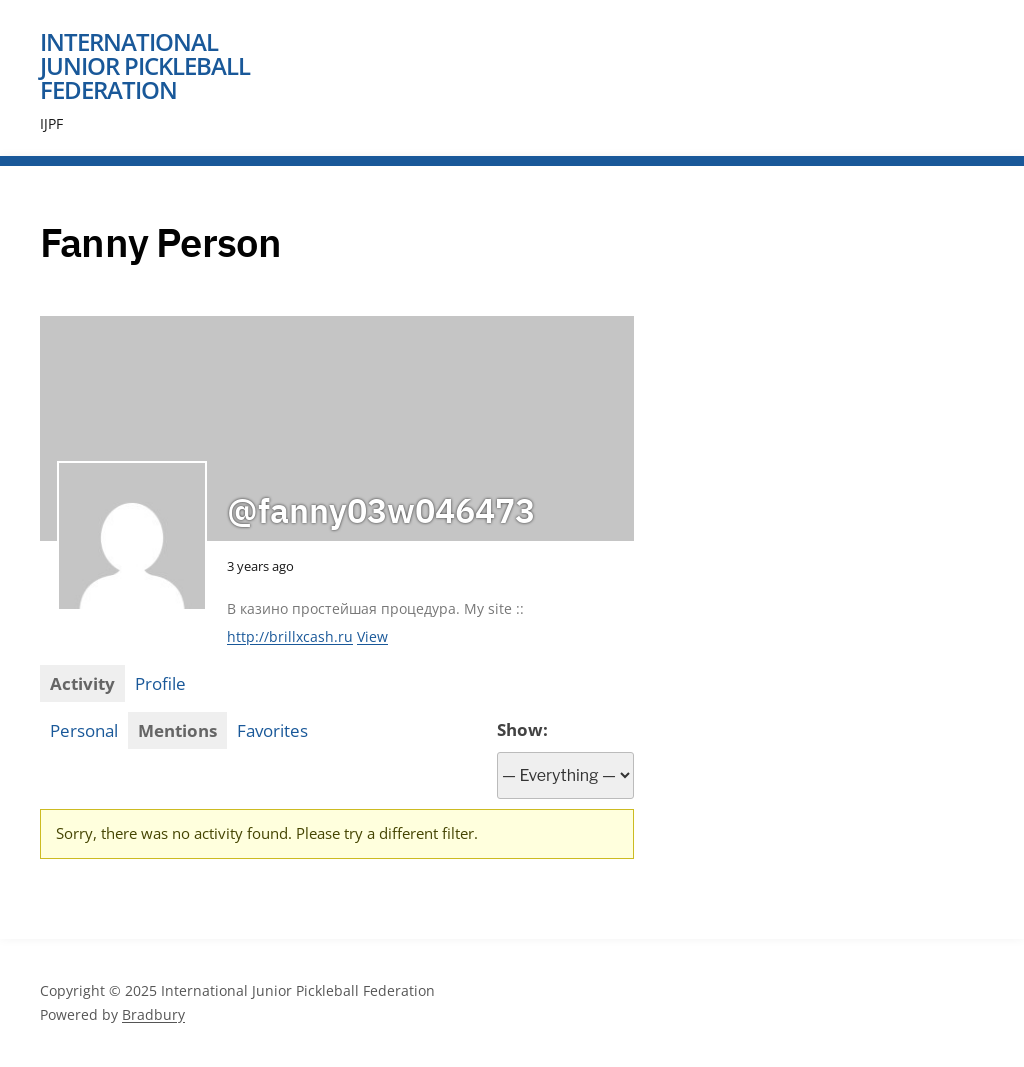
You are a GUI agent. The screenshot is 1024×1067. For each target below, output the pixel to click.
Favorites (272, 730)
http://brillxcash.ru (290, 636)
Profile (160, 683)
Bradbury (153, 1014)
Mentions (177, 730)
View (372, 636)
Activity (82, 683)
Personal (84, 730)
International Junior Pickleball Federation (145, 65)
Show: (522, 729)
